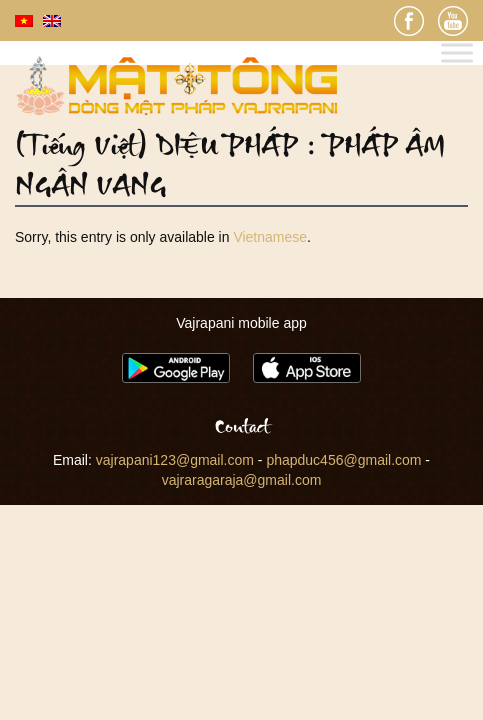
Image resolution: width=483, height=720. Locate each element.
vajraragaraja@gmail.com (242, 480)
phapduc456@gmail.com (343, 460)
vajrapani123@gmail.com (175, 460)
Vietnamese (270, 237)
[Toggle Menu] (457, 53)
